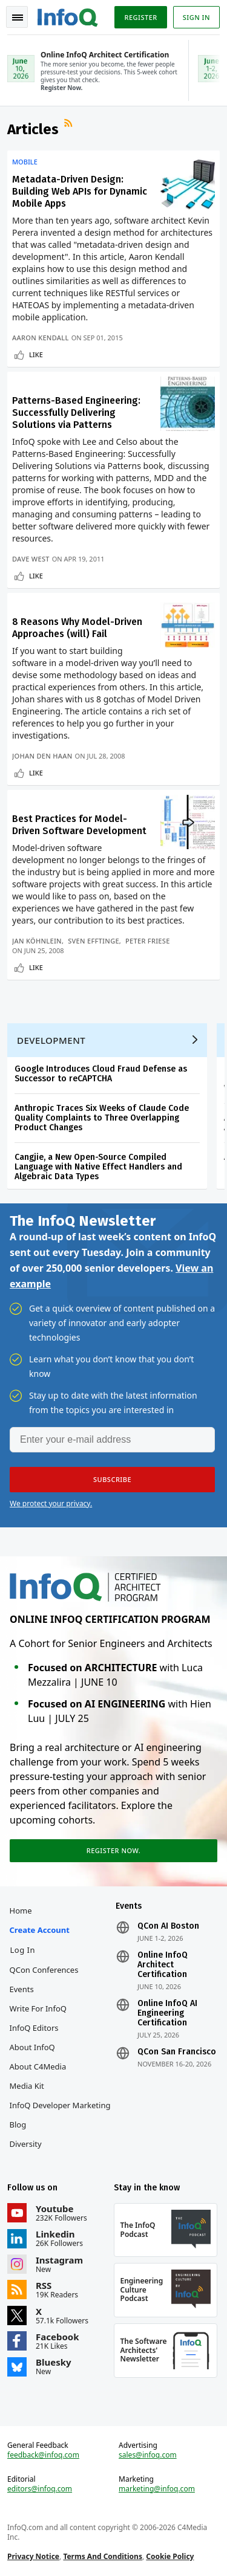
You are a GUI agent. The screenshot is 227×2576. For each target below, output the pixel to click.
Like (36, 354)
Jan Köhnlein (37, 940)
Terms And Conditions (102, 2556)
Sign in (196, 17)
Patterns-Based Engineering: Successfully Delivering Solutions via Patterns (76, 412)
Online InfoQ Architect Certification (162, 1964)
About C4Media (38, 2066)
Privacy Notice (33, 2556)
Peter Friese (147, 940)
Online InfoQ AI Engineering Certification (167, 2013)
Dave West (31, 558)
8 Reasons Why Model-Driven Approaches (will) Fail (77, 627)
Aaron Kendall (40, 337)
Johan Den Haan (42, 755)
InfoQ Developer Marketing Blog (60, 2115)
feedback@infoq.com (43, 2455)
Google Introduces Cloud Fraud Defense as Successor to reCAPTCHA (101, 1074)
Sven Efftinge (93, 940)
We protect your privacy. (51, 1503)
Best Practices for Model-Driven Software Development (79, 825)
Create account (40, 1929)
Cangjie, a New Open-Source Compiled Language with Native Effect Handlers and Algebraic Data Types (98, 1167)
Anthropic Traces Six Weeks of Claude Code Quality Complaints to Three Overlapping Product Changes (102, 1118)
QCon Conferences (44, 1969)
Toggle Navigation (17, 18)
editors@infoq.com (39, 2489)
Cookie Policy (170, 2556)
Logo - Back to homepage (68, 16)
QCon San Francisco (176, 2052)
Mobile (25, 162)
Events (22, 1989)
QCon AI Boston (168, 1926)
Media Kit (27, 2085)
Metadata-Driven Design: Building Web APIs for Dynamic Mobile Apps (79, 191)
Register (140, 17)
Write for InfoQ (38, 2008)
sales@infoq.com (148, 2455)
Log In (23, 1949)
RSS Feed (69, 124)
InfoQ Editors (34, 2027)
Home (21, 1910)
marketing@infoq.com (157, 2489)
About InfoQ (32, 2047)
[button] (112, 1479)
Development (51, 1040)
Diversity (26, 2143)
